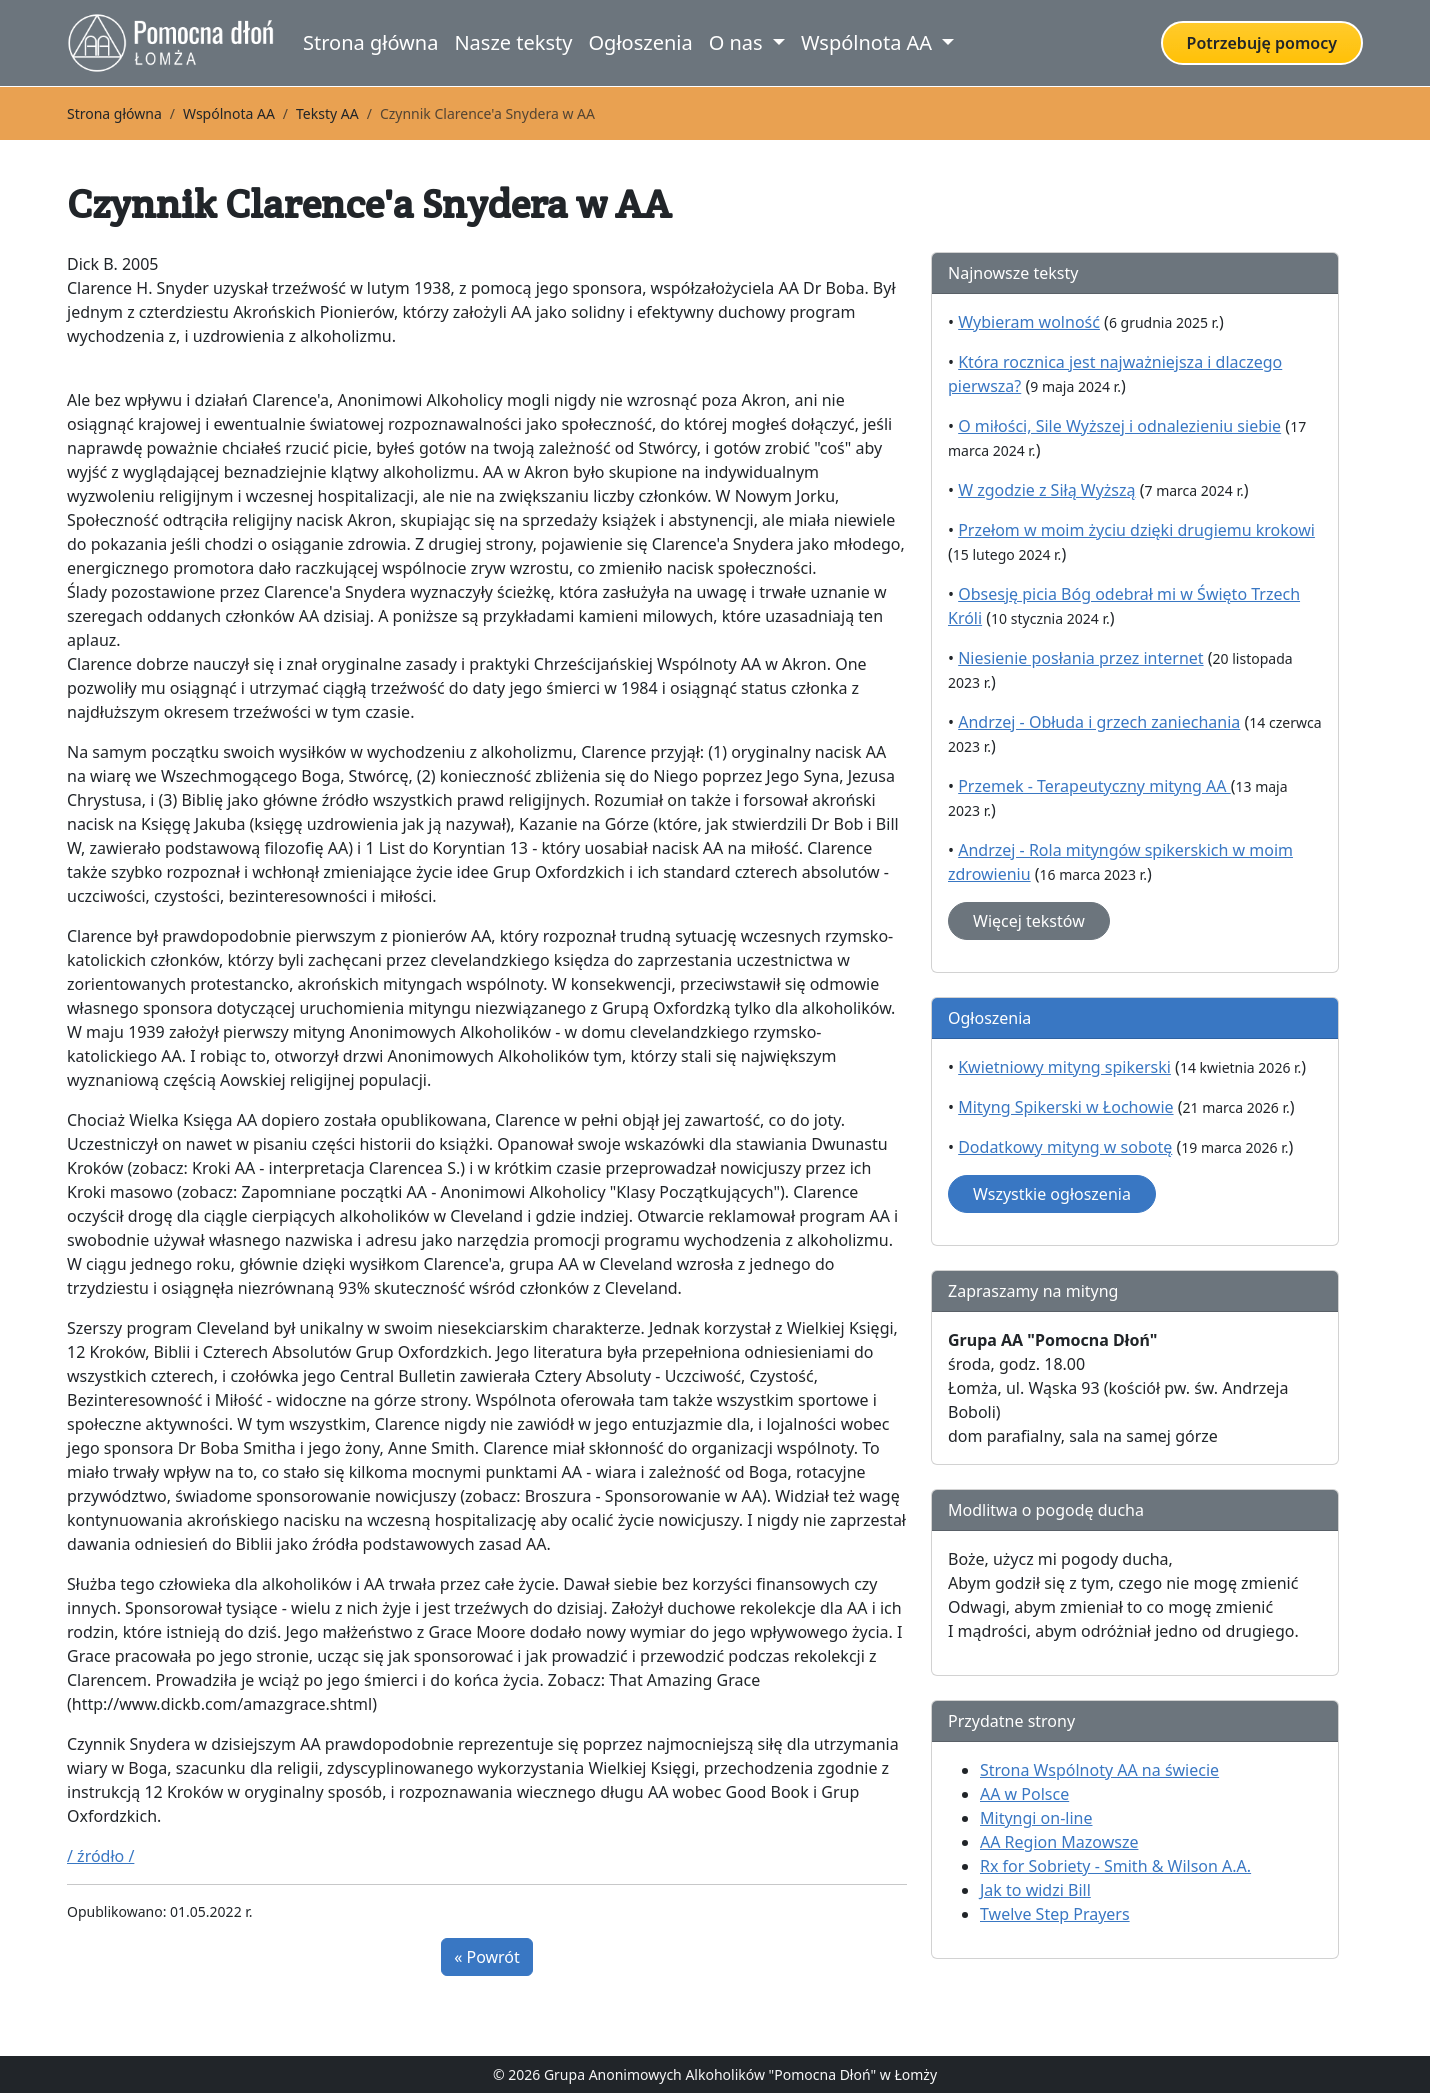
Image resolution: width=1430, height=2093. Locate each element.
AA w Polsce (1024, 1794)
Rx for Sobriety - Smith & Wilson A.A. (1115, 1866)
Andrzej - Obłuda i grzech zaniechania (1099, 722)
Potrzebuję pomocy (1262, 43)
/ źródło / (100, 1856)
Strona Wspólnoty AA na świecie (1099, 1770)
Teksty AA (327, 113)
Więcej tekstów (1029, 921)
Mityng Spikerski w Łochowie (1065, 1107)
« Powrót (487, 1957)
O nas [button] (738, 42)
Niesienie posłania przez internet (1080, 658)
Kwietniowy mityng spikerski (1064, 1067)
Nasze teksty (513, 42)
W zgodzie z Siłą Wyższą (1046, 490)
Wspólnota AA (229, 113)
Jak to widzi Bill (1035, 1890)
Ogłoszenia (640, 42)
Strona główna (370, 42)
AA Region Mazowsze (1059, 1842)
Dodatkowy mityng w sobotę (1065, 1147)
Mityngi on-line (1036, 1818)
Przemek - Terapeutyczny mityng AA (1094, 786)
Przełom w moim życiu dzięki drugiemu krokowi (1136, 530)
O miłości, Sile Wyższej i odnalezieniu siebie (1119, 426)
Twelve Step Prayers (1055, 1914)
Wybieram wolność (1029, 322)
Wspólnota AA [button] (869, 42)
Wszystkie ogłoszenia (1052, 1194)
